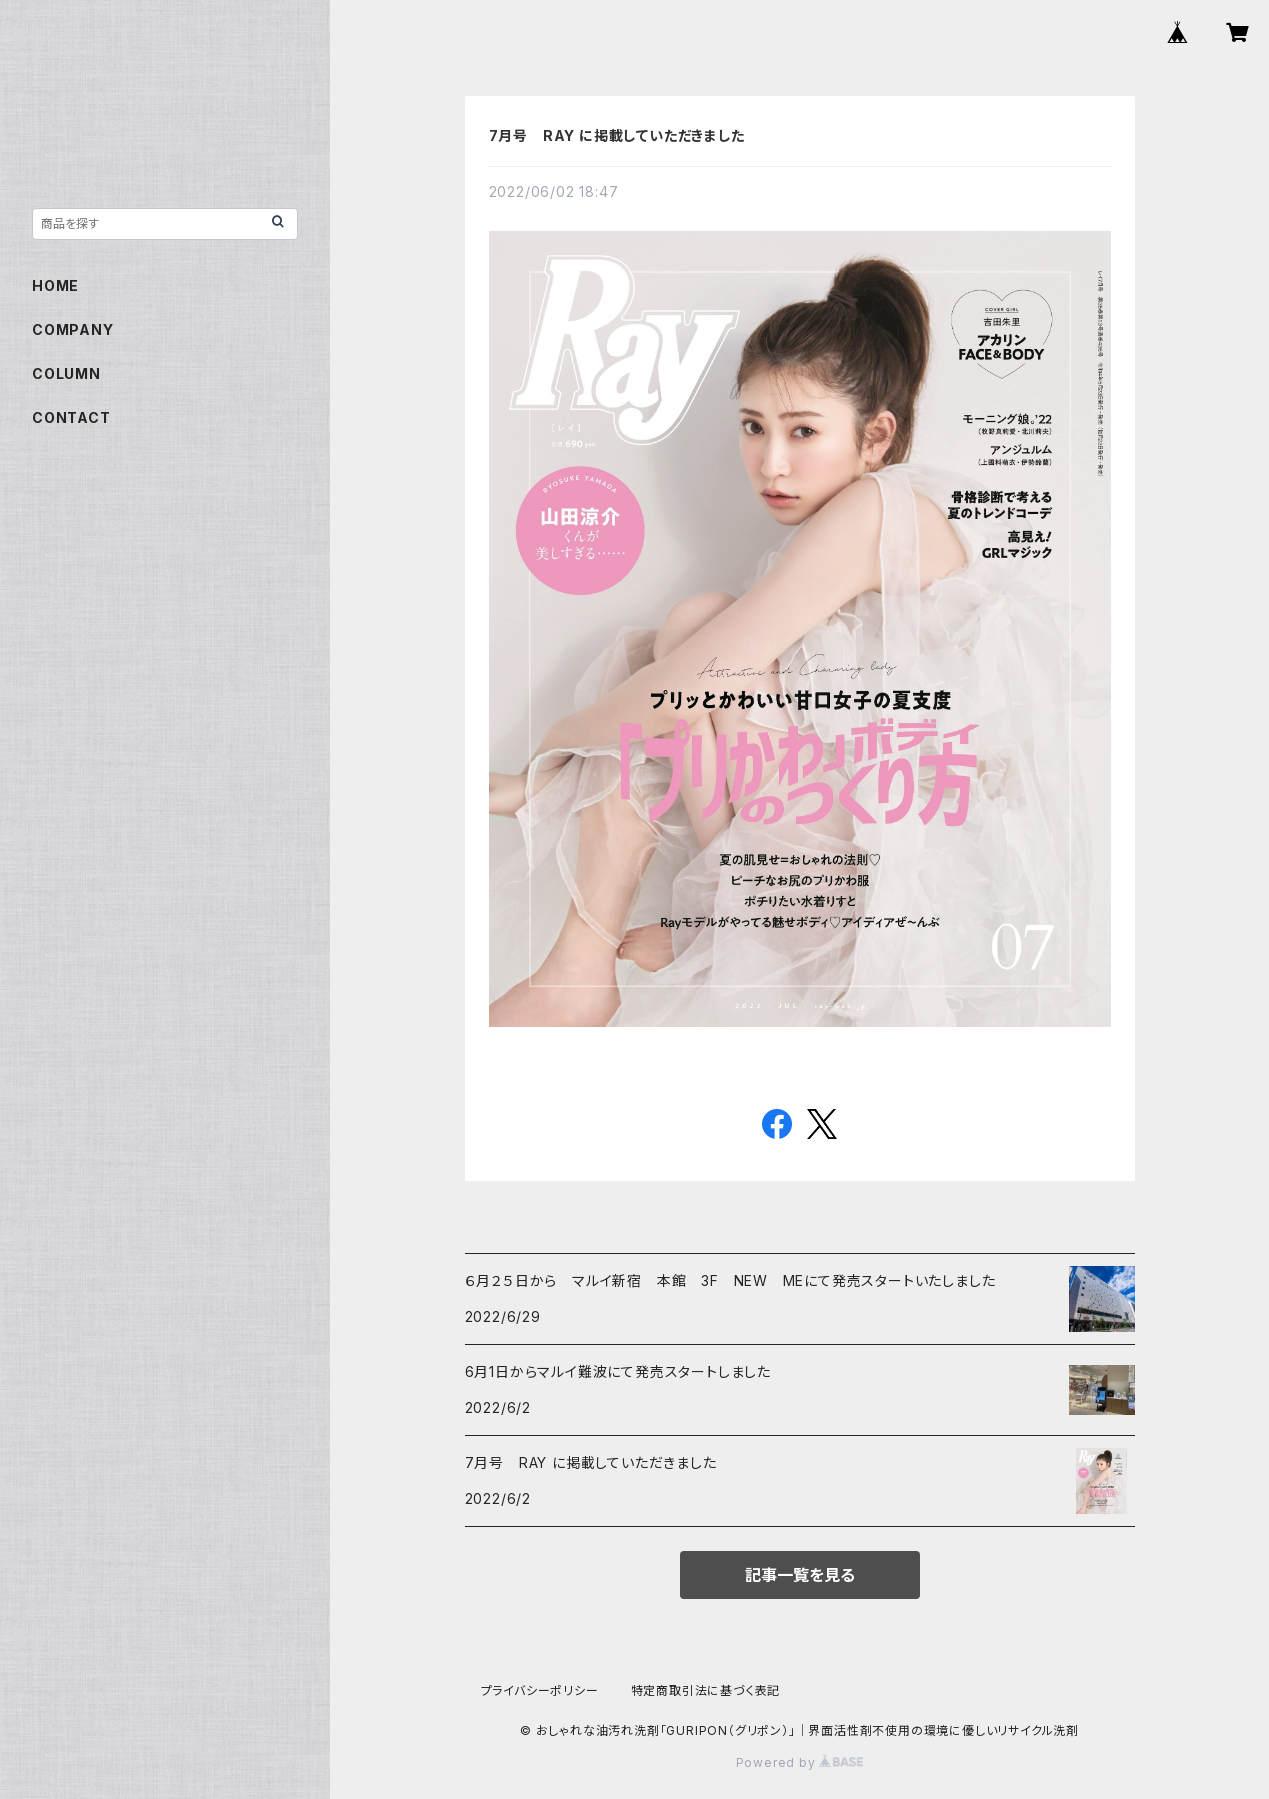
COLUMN (66, 373)
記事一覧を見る (800, 1575)
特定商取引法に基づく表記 (706, 1690)
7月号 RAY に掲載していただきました (617, 135)
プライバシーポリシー (540, 1690)
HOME (55, 285)
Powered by (800, 1762)
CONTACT (71, 417)
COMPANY (73, 329)
